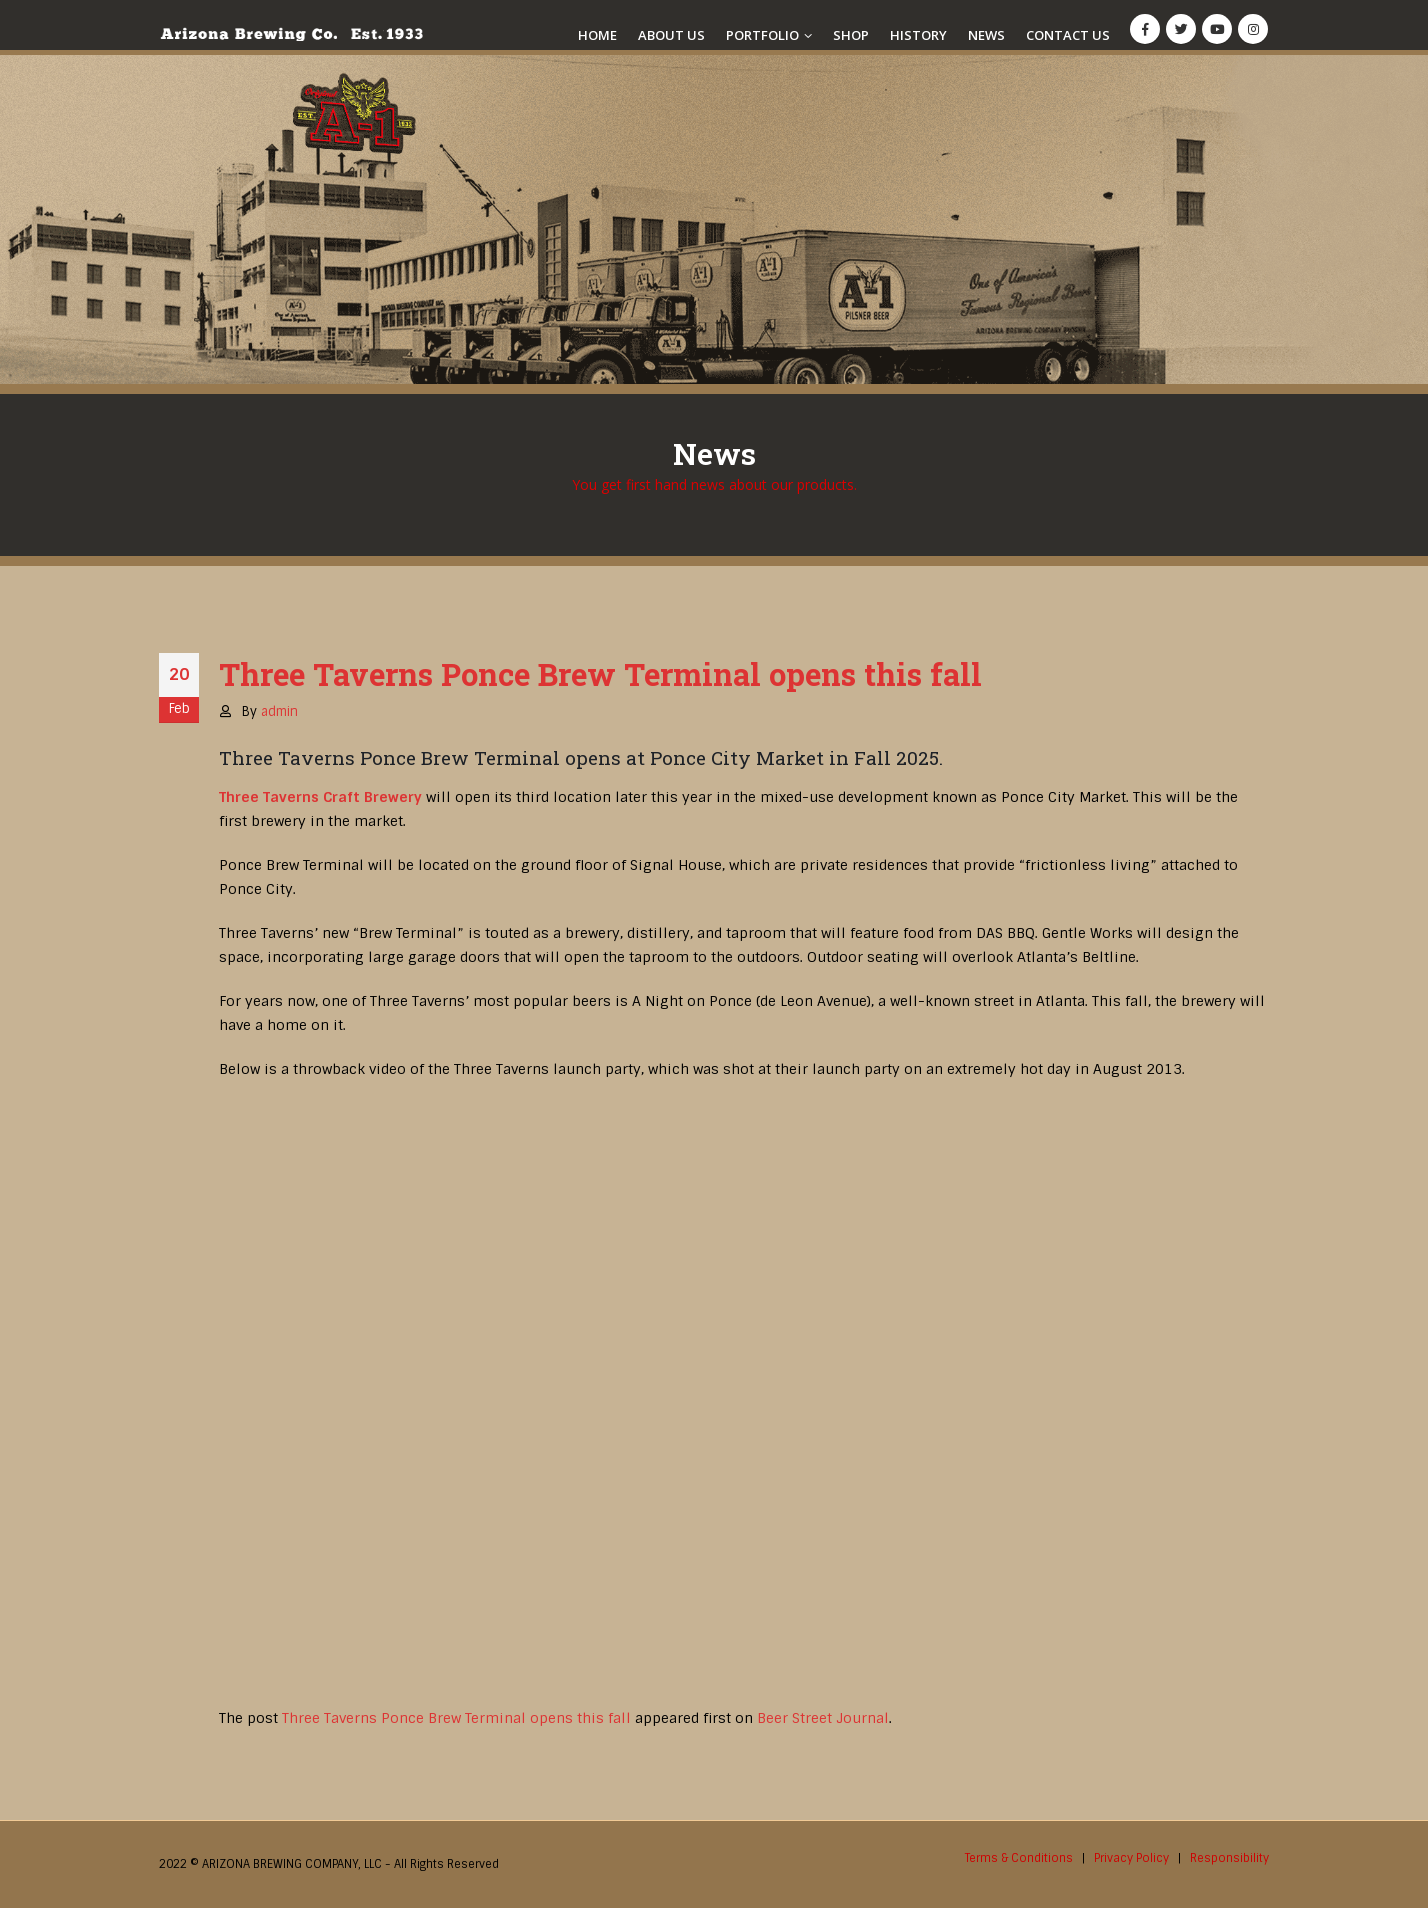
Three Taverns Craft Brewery (320, 797)
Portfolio (762, 35)
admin (279, 711)
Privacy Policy (1131, 1858)
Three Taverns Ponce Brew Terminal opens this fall (456, 1718)
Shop (851, 35)
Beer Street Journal (823, 1718)
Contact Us (1068, 35)
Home (597, 35)
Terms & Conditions (1019, 1858)
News (986, 35)
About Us (671, 35)
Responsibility (1229, 1858)
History (918, 35)
